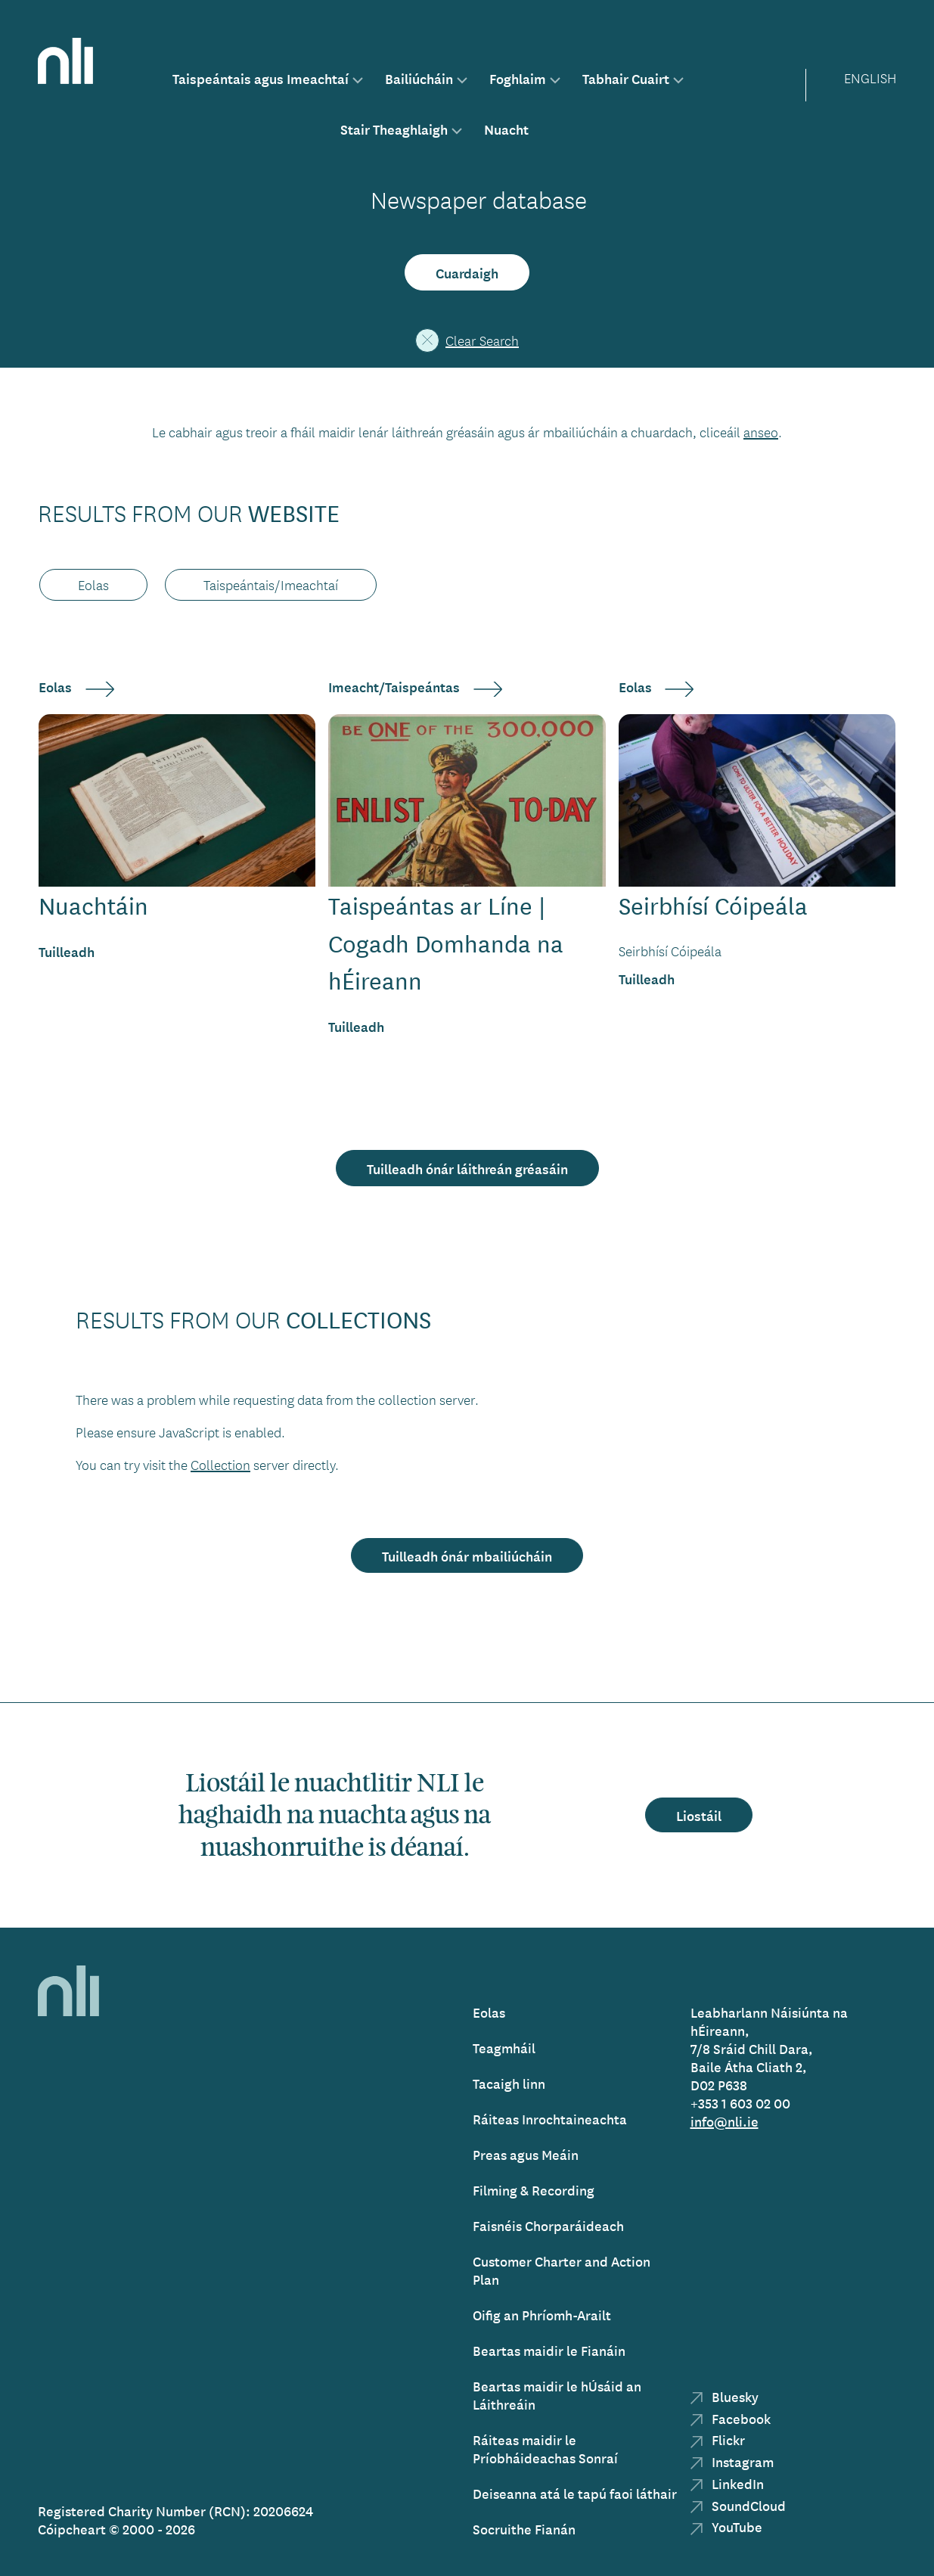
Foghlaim (517, 78)
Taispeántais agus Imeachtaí (260, 78)
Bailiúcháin (419, 78)
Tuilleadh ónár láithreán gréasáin (467, 1168)
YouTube (726, 2526)
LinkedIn (727, 2483)
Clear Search (467, 340)
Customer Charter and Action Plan (561, 2270)
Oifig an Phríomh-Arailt (542, 2314)
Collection (220, 1464)
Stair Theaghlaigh (394, 129)
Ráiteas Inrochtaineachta (550, 2118)
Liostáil (698, 1815)
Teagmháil (504, 2047)
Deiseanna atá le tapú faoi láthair (575, 2493)
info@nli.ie (724, 2120)
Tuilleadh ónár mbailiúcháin (467, 1555)
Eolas (489, 2012)
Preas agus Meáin (526, 2154)
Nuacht (506, 129)
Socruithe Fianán (524, 2528)
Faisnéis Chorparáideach (548, 2225)
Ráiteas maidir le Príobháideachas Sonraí (545, 2448)
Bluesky (724, 2396)
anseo (760, 432)
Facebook (730, 2418)
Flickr (717, 2439)
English (870, 78)
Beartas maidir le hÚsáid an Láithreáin (557, 2394)
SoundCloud (738, 2505)
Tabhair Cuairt (625, 78)
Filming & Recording (533, 2189)
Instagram (732, 2461)
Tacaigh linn (509, 2083)
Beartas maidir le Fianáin (549, 2350)
